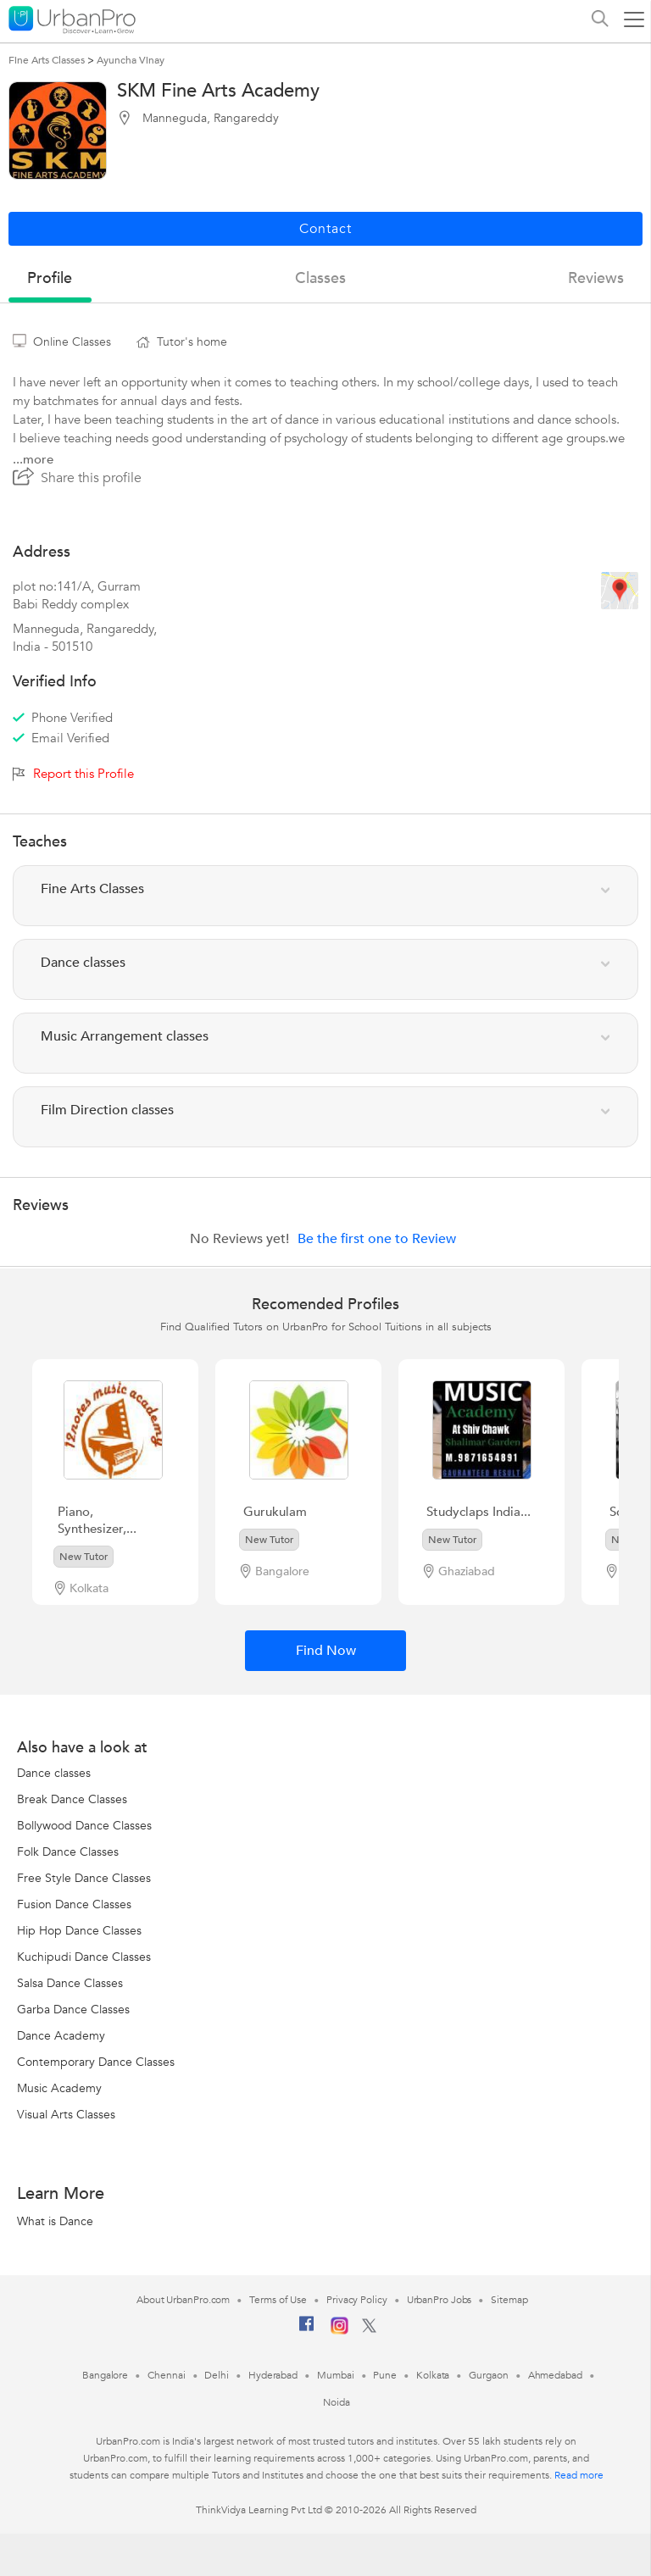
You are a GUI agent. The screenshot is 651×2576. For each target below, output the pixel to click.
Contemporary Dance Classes (96, 2062)
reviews (596, 278)
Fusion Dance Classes (74, 1904)
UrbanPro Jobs (439, 2300)
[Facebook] (307, 2330)
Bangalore (105, 2375)
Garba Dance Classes (73, 2009)
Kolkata (432, 2375)
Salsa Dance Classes (70, 1983)
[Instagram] (339, 2331)
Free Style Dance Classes (84, 1878)
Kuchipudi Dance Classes (84, 1957)
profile (49, 278)
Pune (385, 2375)
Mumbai (335, 2375)
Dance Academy (61, 2036)
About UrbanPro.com (183, 2300)
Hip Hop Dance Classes (79, 1931)
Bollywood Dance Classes (84, 1826)
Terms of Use (278, 2300)
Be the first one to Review (377, 1239)
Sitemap (509, 2300)
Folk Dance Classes (68, 1852)
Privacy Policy (356, 2300)
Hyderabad (273, 2375)
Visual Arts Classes (66, 2115)
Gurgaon (488, 2375)
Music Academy (59, 2088)
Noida (336, 2402)
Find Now (326, 1650)
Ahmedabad (555, 2375)
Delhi (216, 2375)
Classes (320, 278)
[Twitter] (369, 2329)
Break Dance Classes (72, 1799)
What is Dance (55, 2221)
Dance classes (54, 1773)
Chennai (166, 2375)
